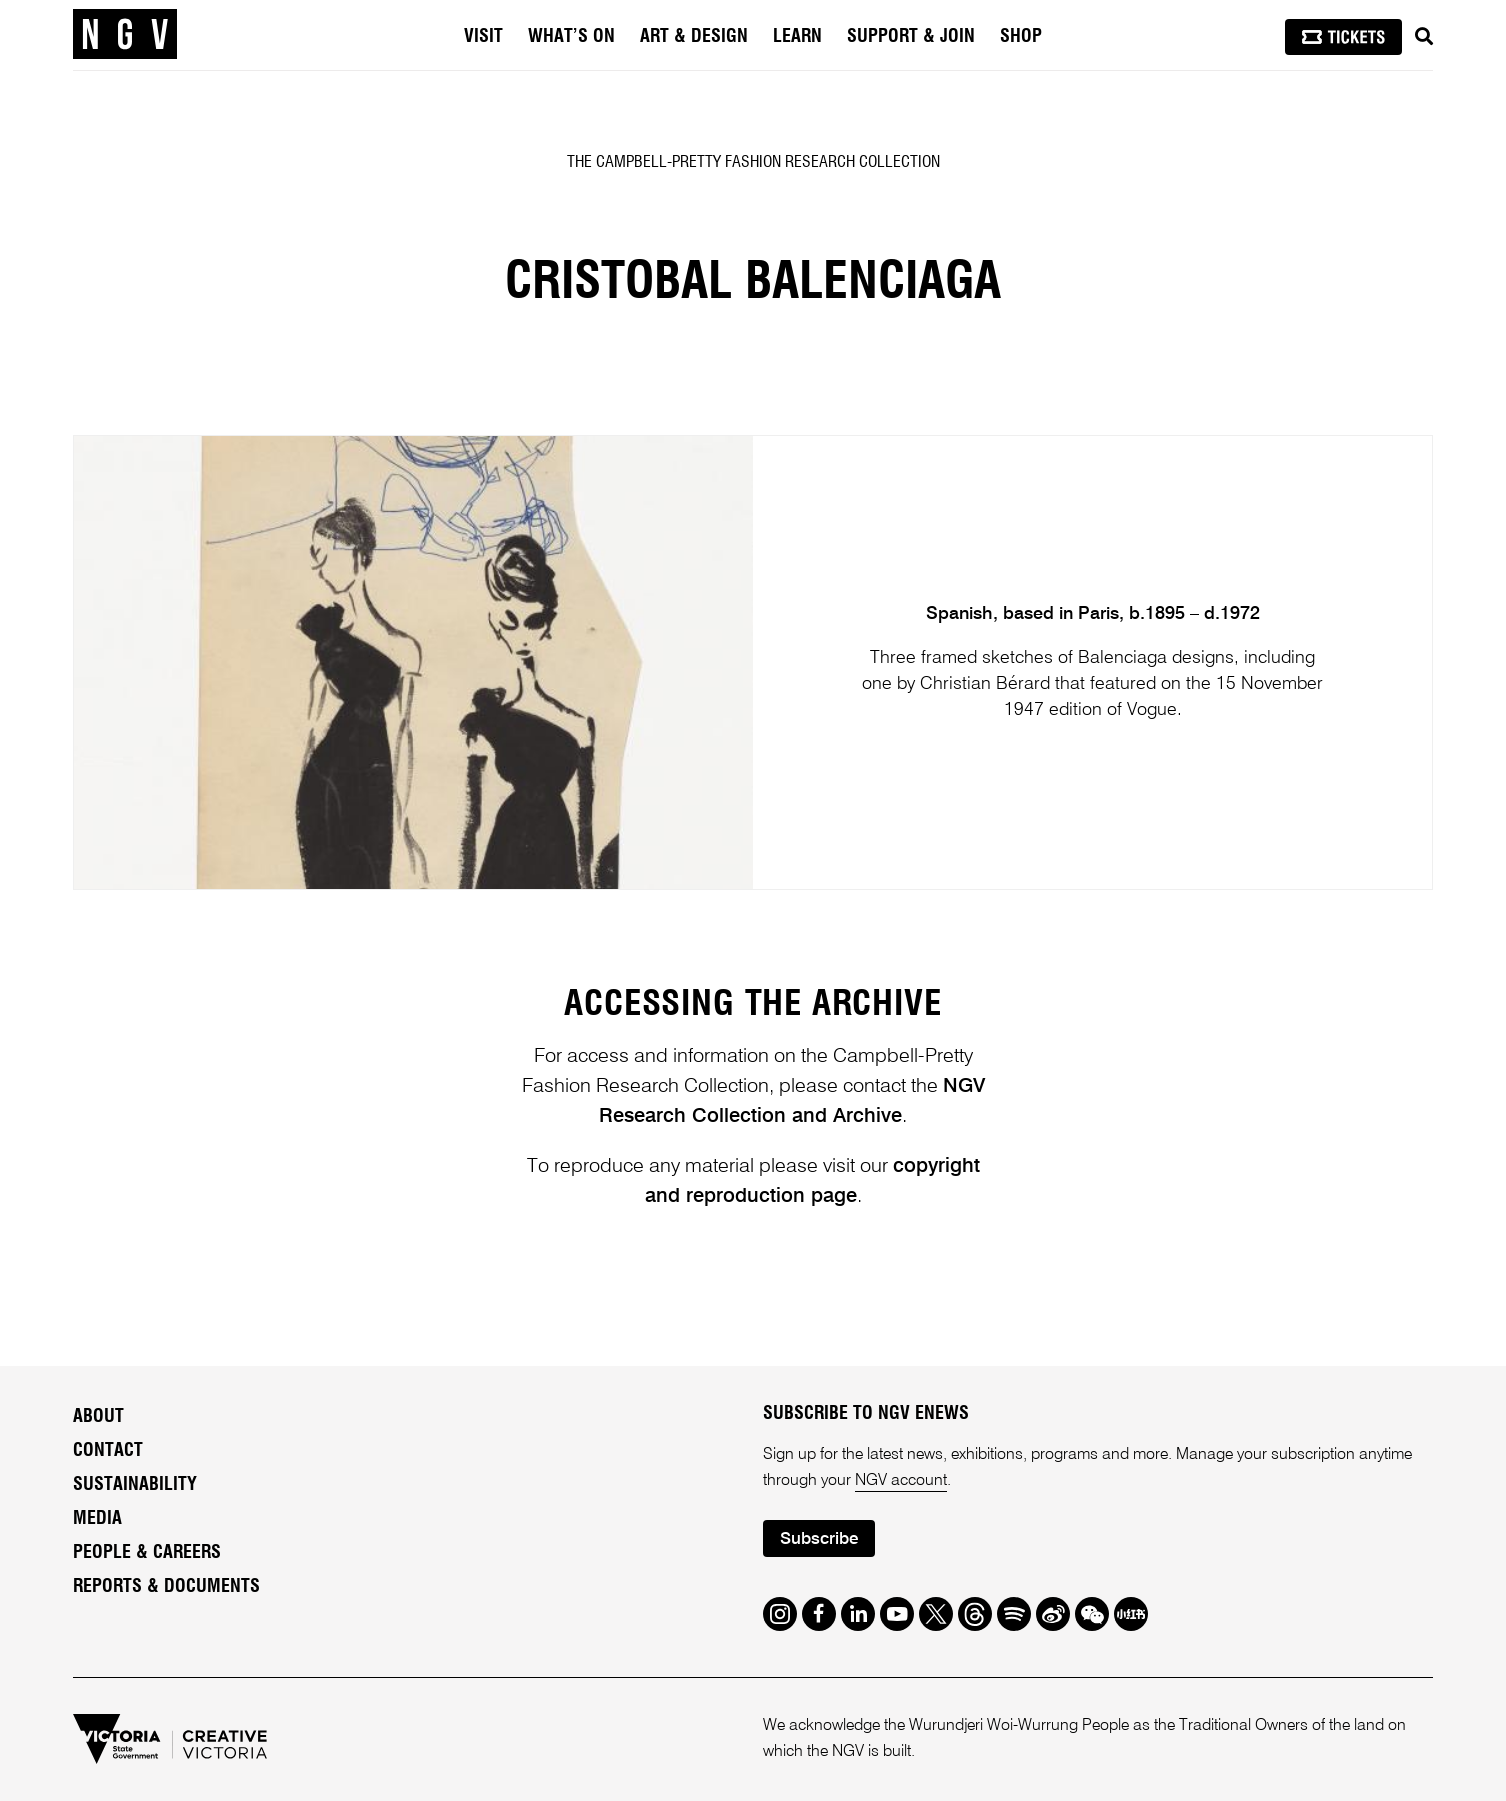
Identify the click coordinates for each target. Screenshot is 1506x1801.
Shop (1021, 37)
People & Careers (147, 1553)
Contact (108, 1451)
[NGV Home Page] (125, 35)
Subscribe (819, 1539)
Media (97, 1519)
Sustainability (135, 1485)
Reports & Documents (166, 1587)
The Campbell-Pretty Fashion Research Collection (753, 162)
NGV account (901, 1481)
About (98, 1417)
